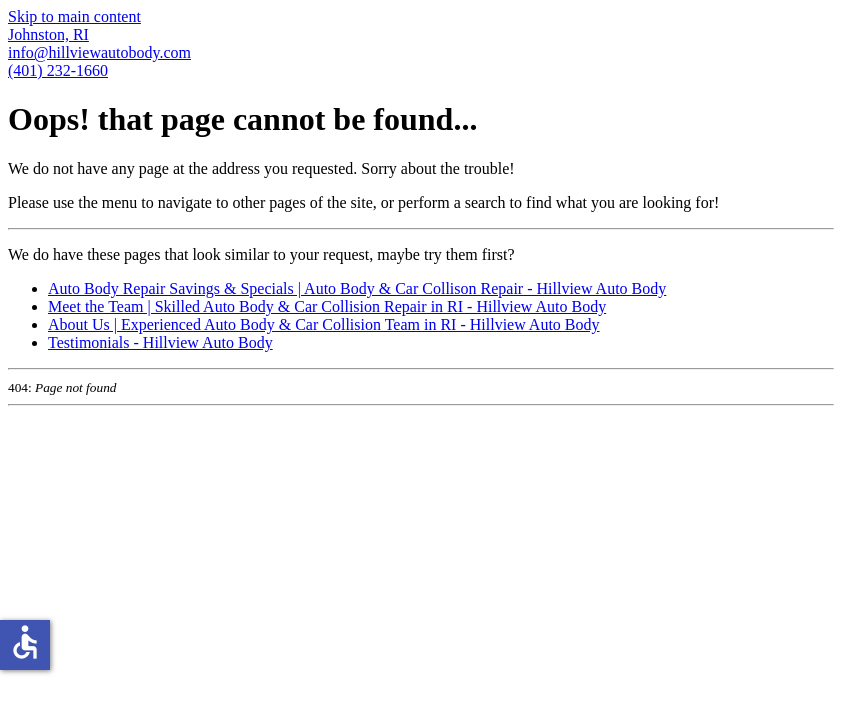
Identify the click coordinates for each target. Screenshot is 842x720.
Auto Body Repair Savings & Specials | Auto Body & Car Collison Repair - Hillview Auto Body (357, 288)
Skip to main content (74, 16)
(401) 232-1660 (58, 70)
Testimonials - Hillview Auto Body (160, 342)
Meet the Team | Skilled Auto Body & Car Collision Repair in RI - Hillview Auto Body (327, 306)
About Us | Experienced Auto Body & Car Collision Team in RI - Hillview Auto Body (324, 324)
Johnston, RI (48, 34)
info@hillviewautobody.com (99, 52)
